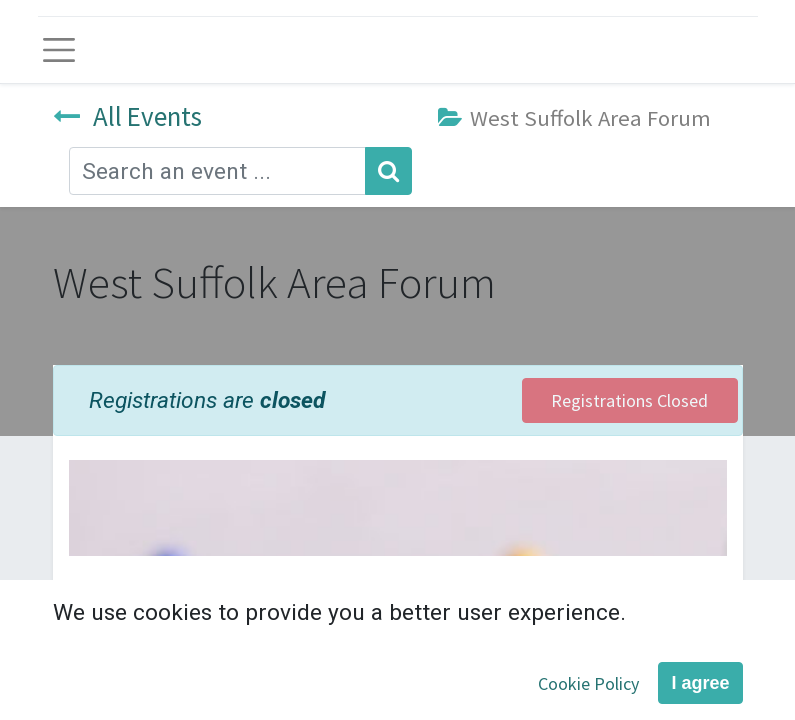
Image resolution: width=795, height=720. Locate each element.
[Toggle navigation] (59, 50)
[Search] (388, 171)
